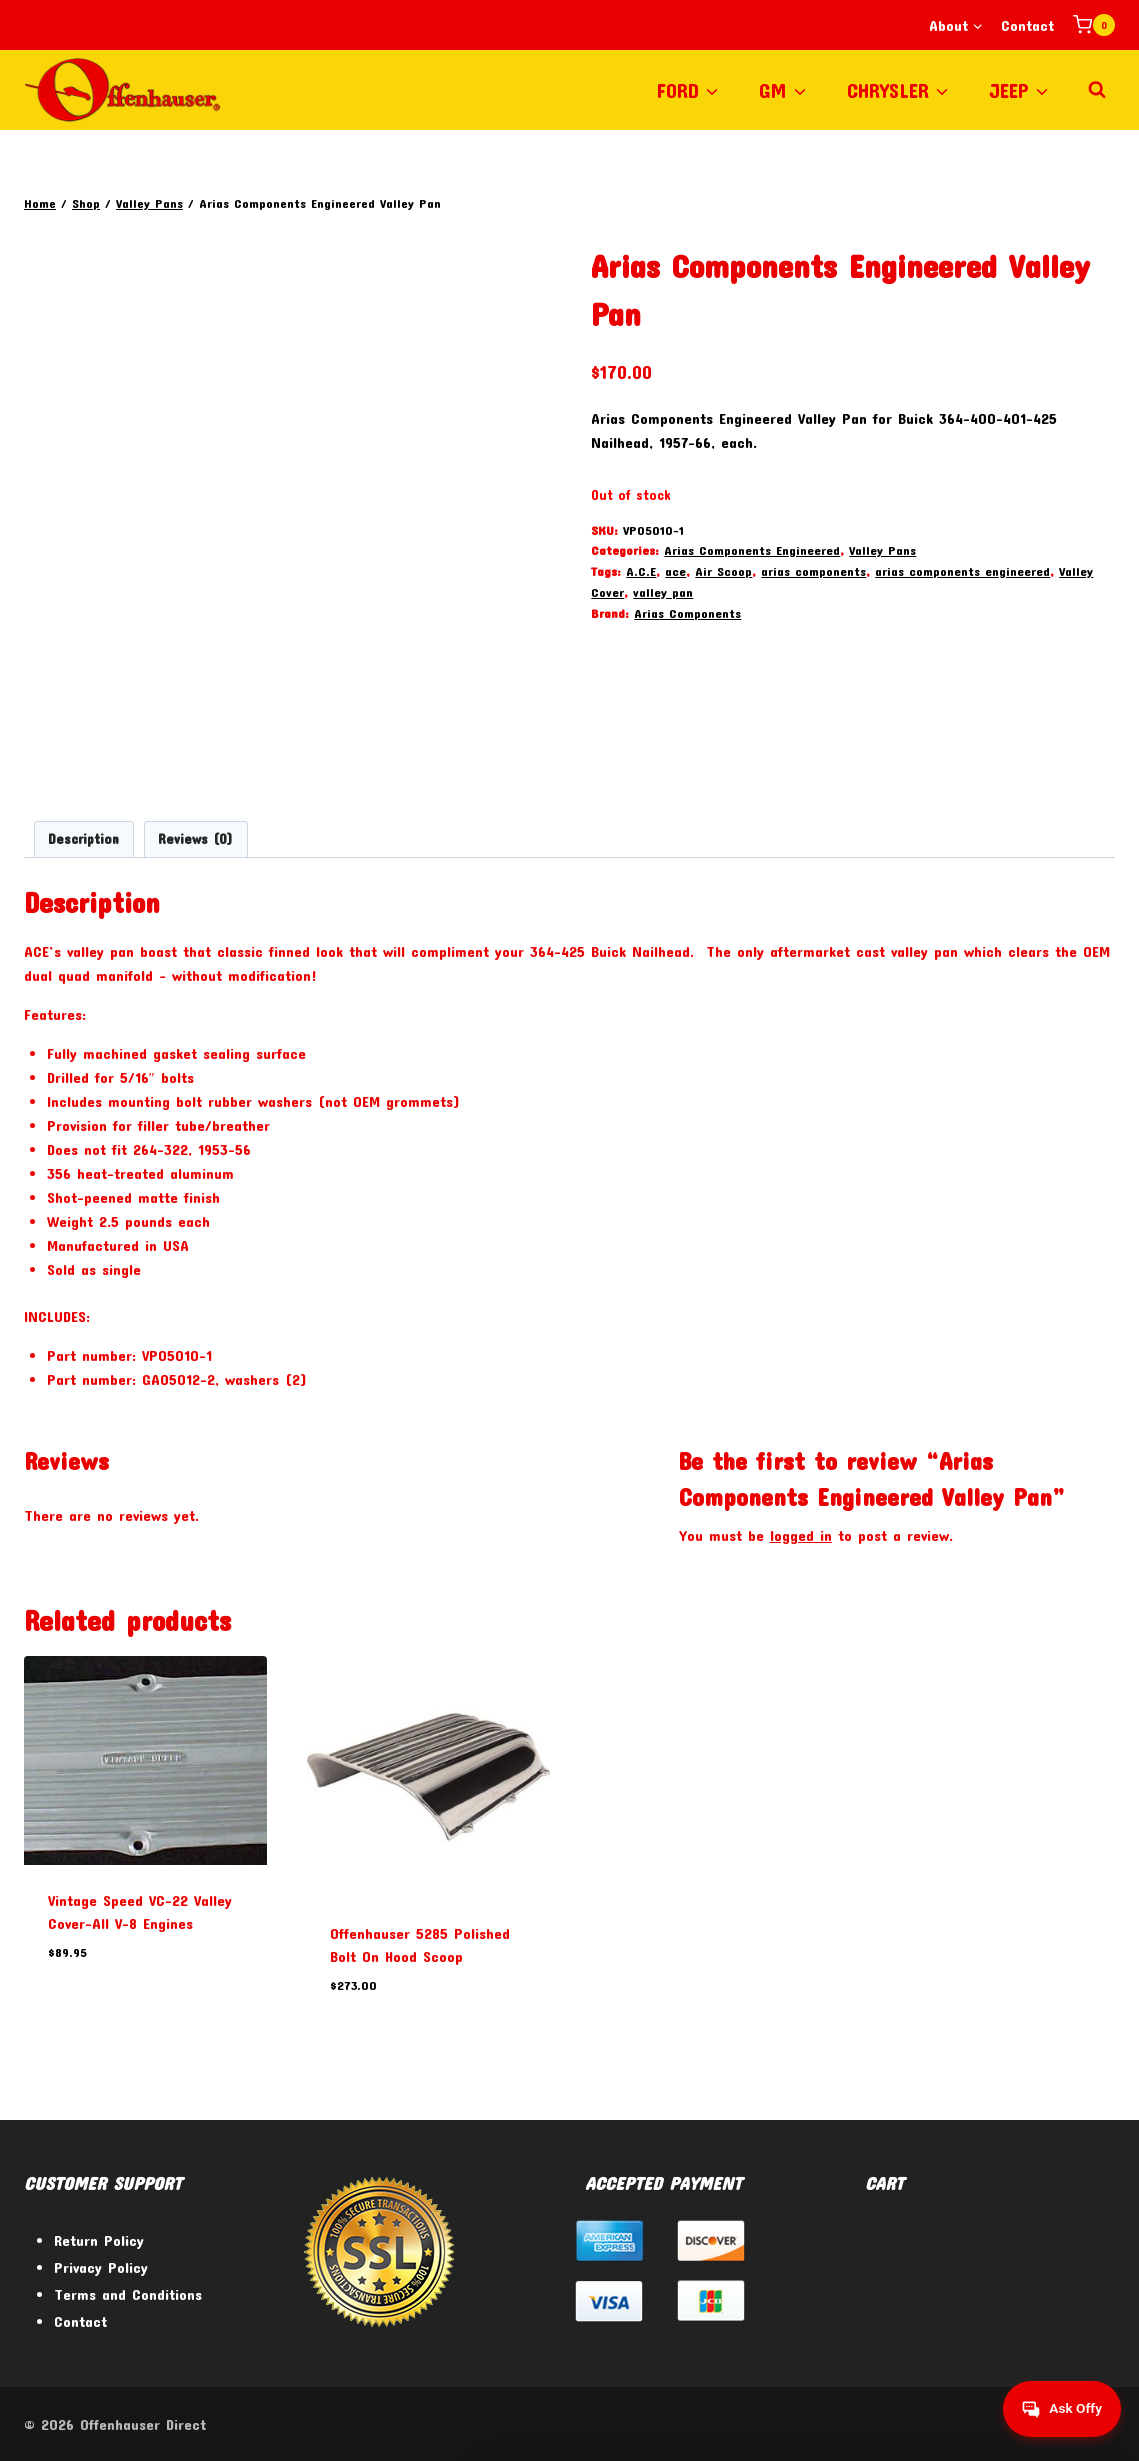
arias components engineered (962, 571)
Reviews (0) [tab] (195, 840)
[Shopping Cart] (1094, 25)
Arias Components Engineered (752, 550)
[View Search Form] (1097, 90)
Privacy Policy (101, 2267)
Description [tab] (83, 840)
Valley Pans (882, 550)
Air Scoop (723, 571)
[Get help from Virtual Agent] (1054, 2409)
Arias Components (687, 613)
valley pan (663, 592)
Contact (1027, 25)
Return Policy (99, 2240)
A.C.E (641, 571)
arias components (813, 571)
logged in (801, 1536)
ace (675, 571)
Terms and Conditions (128, 2294)
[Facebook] (989, 2424)
